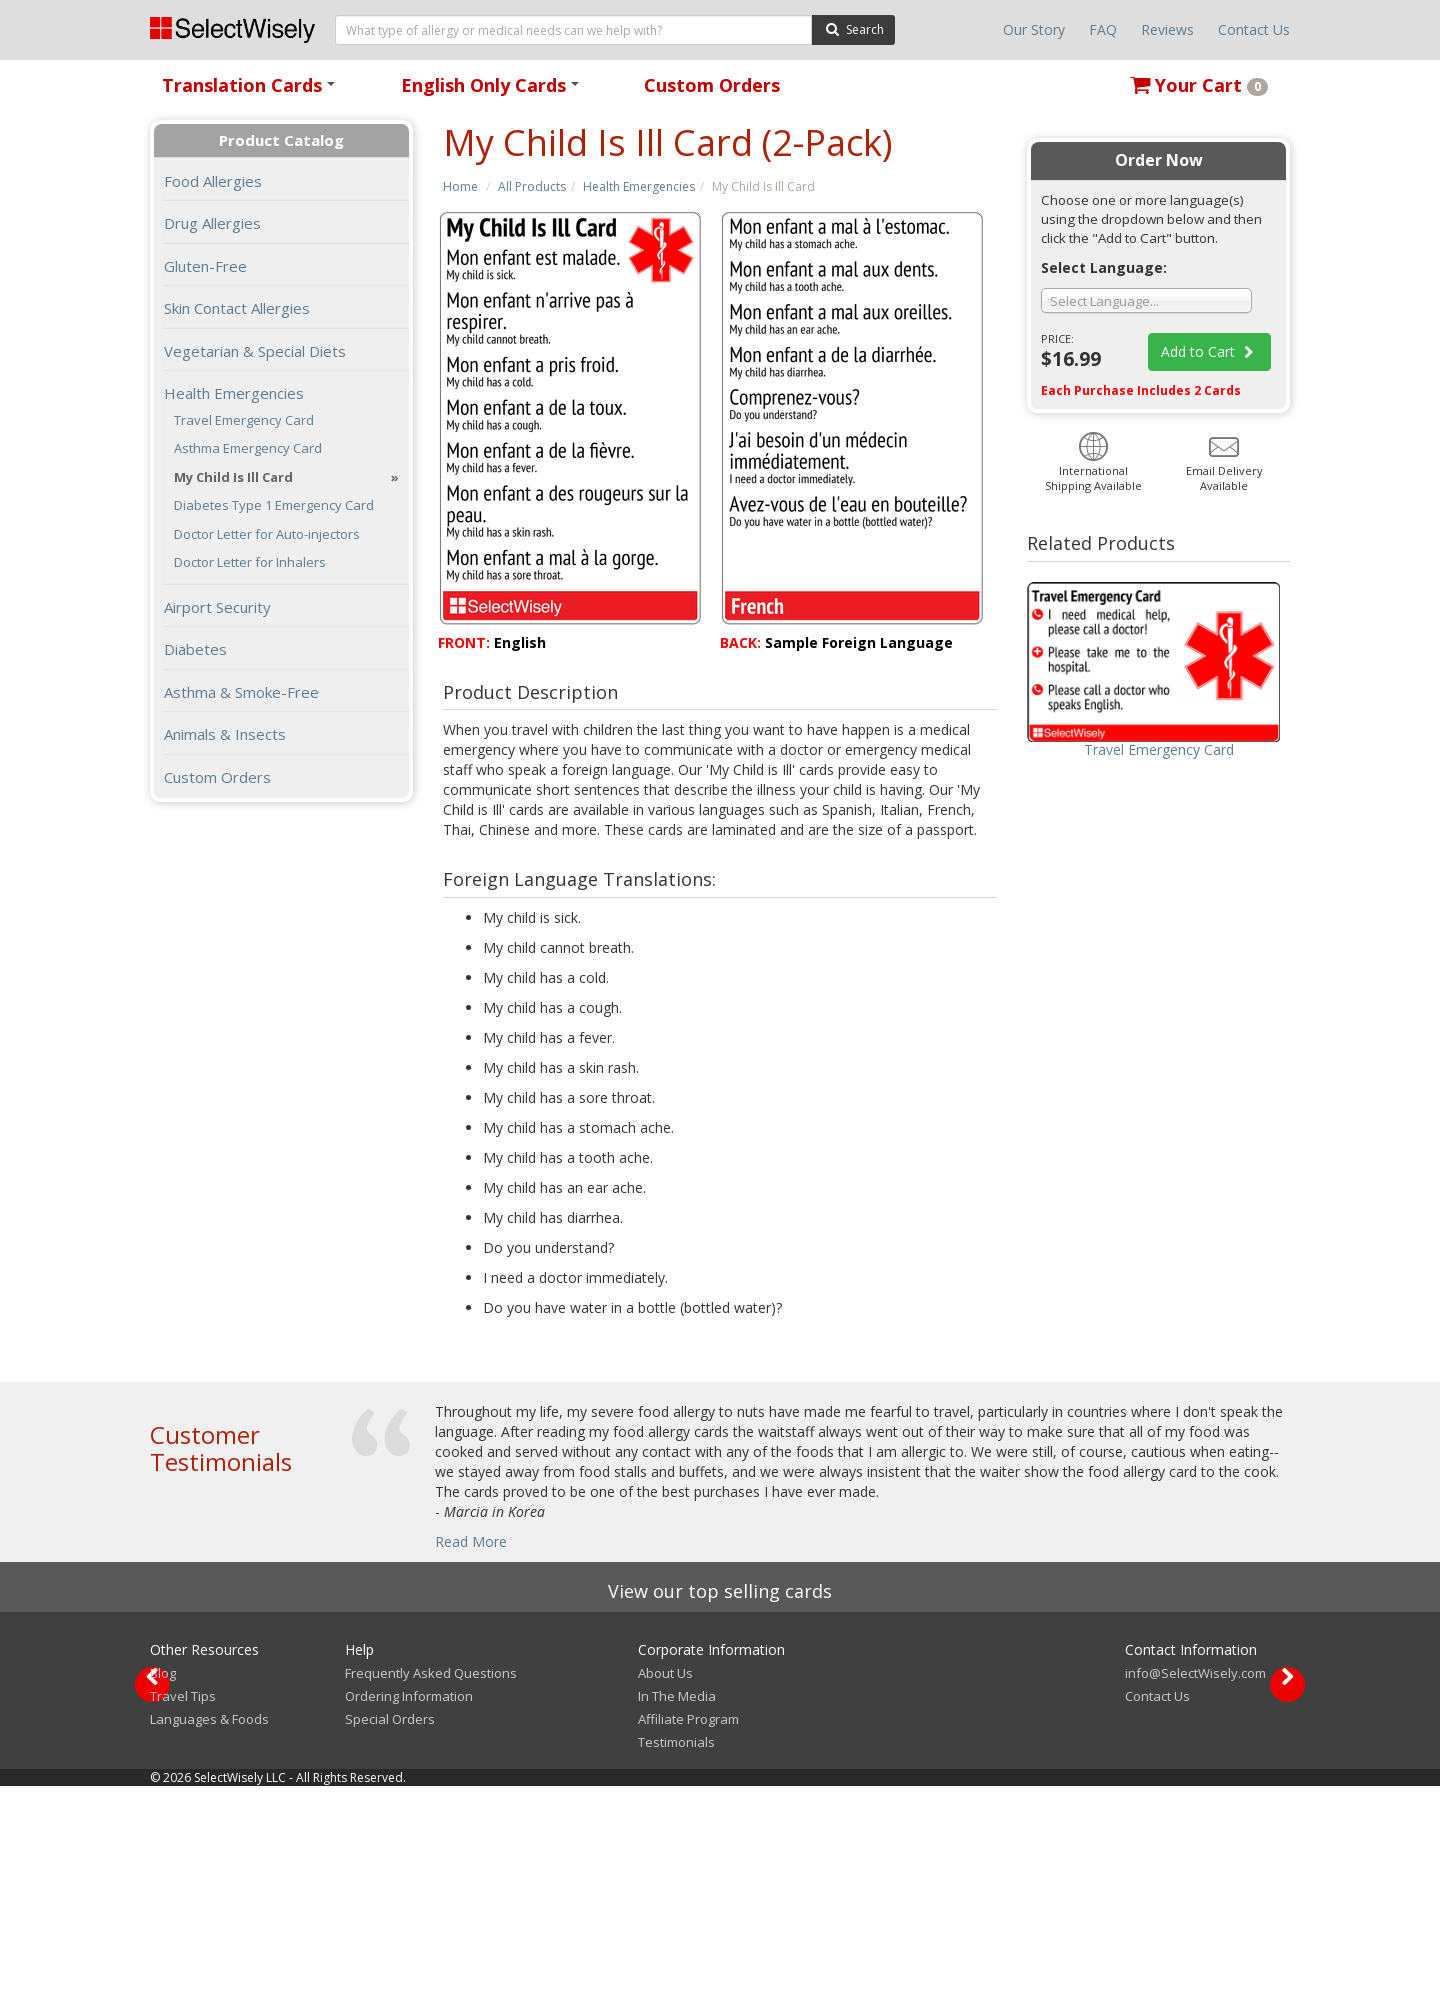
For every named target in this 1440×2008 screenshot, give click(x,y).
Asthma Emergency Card (248, 448)
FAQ (1103, 29)
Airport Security (217, 607)
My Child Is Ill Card (233, 477)
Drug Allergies (212, 223)
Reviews (1167, 29)
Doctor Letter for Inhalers (250, 562)
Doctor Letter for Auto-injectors (267, 534)
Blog (163, 1895)
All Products (532, 186)
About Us (665, 1895)
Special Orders (390, 1941)
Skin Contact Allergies (237, 308)
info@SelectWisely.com (1195, 1895)
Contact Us (1254, 29)
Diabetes (195, 649)
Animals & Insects (225, 734)
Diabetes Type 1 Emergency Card (274, 505)
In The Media (677, 1918)
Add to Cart (1210, 351)
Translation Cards (252, 91)
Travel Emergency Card (244, 420)
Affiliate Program (688, 1941)
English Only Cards (493, 91)
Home (460, 186)
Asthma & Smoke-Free (241, 692)
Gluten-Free (205, 266)
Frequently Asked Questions (431, 1895)
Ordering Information (409, 1918)
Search (853, 28)
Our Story (1034, 29)
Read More (471, 1541)
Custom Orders (712, 85)
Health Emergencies (639, 186)
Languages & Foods (209, 1941)
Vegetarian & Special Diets (255, 351)
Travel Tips (183, 1918)
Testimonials (676, 1964)
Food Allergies (213, 181)
